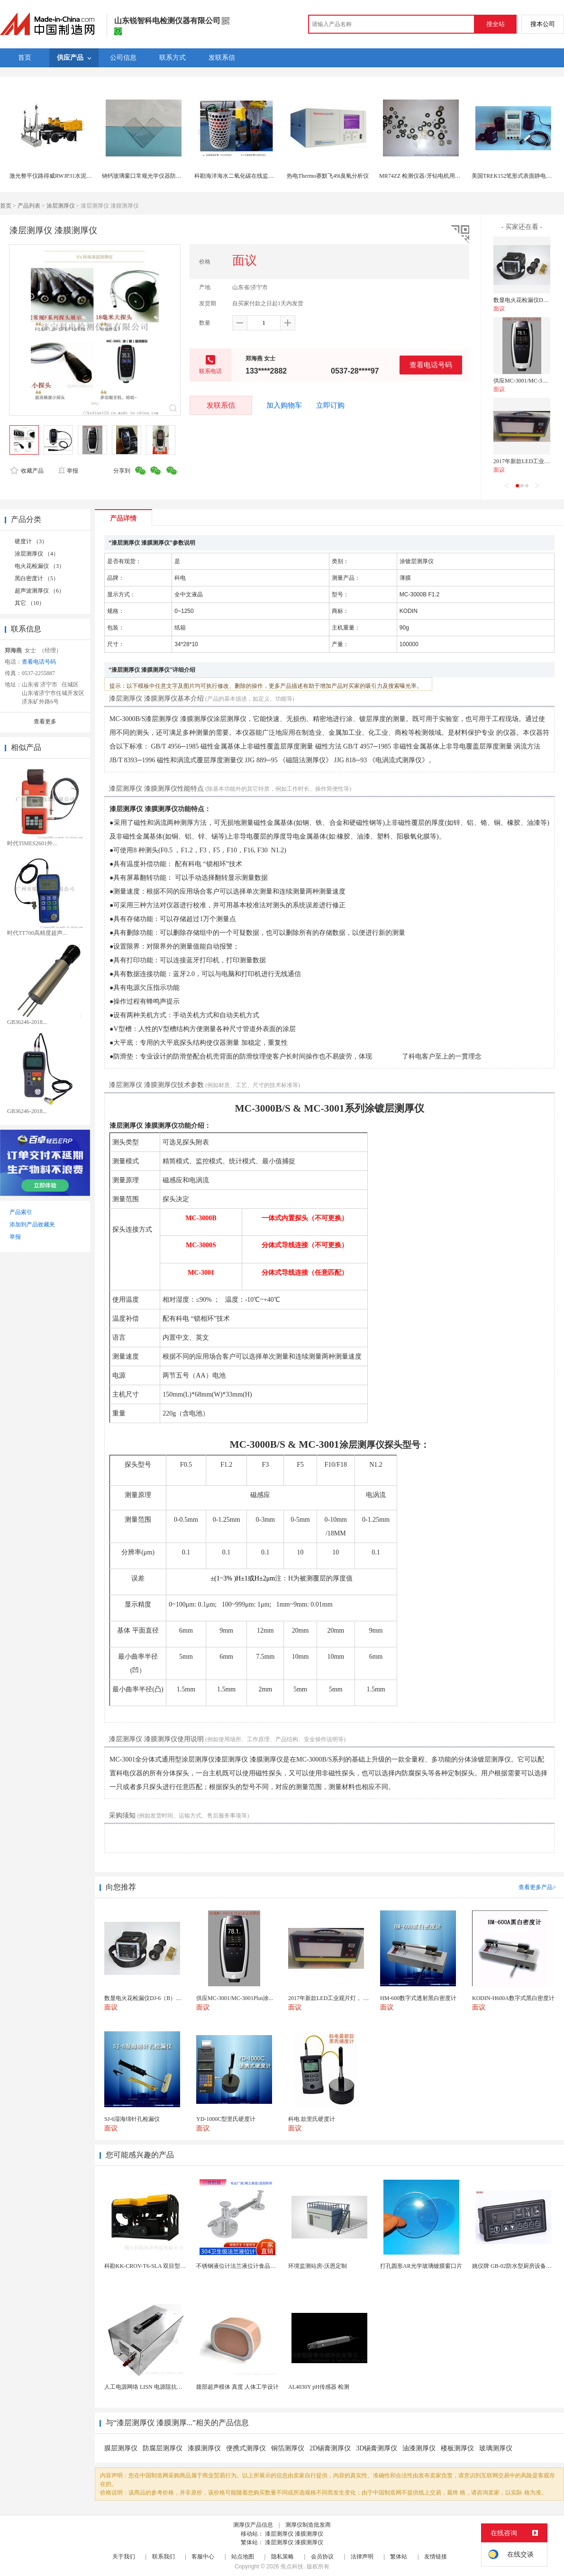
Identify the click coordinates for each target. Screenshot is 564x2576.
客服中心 (202, 2556)
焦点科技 (292, 2566)
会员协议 (322, 2556)
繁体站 (398, 2556)
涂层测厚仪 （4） (37, 553)
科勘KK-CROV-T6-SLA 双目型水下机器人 (156, 2266)
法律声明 (362, 2556)
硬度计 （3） (31, 541)
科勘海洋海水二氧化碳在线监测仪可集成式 (248, 176)
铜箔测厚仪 (287, 2448)
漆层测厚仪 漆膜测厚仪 (294, 2533)
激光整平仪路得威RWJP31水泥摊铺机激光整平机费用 (76, 176)
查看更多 (45, 721)
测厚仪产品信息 (253, 2524)
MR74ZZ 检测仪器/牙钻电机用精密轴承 (428, 176)
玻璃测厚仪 (495, 2448)
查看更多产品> (537, 1887)
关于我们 (123, 2556)
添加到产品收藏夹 (32, 1224)
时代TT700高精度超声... (37, 933)
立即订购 (330, 405)
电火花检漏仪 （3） (39, 566)
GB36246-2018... (27, 1022)
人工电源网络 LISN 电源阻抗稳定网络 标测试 (161, 2387)
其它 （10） (30, 603)
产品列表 (29, 205)
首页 (5, 205)
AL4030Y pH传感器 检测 (318, 2387)
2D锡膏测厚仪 (330, 2448)
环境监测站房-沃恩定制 (317, 2266)
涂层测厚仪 (60, 205)
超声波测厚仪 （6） (39, 590)
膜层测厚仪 (120, 2448)
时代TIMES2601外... (32, 843)
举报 (68, 470)
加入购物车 (284, 405)
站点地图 (242, 2556)
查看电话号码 (430, 365)
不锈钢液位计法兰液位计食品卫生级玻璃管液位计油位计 (267, 2266)
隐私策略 (282, 2556)
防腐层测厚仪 (162, 2448)
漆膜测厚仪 (204, 2448)
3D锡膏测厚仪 (376, 2448)
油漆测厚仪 (419, 2448)
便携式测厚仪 (246, 2448)
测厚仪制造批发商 (308, 2524)
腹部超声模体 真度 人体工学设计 (237, 2387)
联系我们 (163, 2556)
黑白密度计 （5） (37, 578)
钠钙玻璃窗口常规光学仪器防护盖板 (147, 176)
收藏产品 (27, 470)
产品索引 (20, 1212)
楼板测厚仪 (457, 2448)
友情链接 (435, 2556)
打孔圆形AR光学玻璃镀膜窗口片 (421, 2266)
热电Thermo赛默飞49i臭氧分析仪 (328, 176)
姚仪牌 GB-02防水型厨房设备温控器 (517, 2266)
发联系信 (221, 405)
